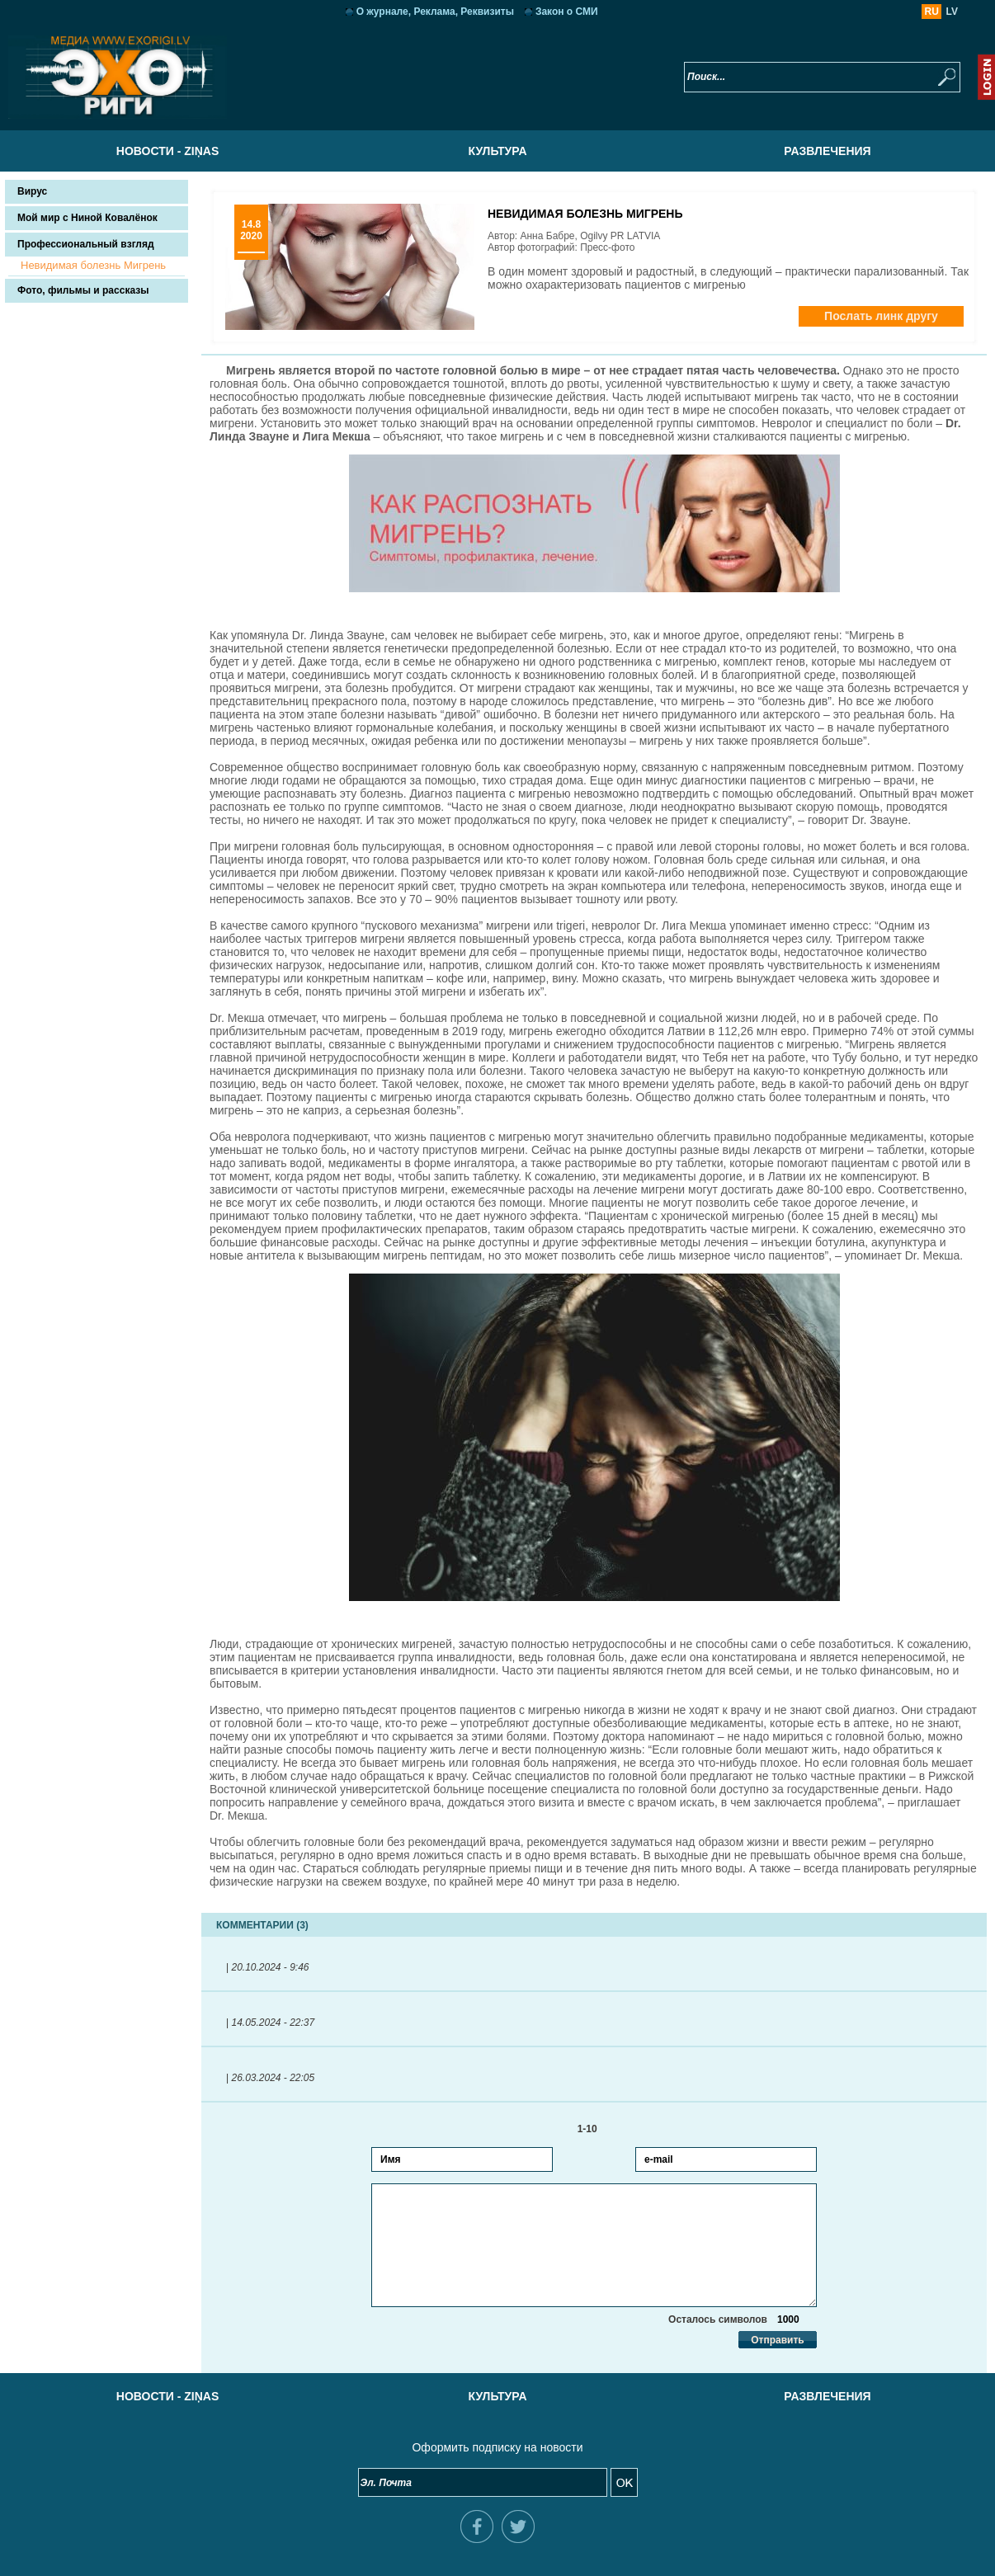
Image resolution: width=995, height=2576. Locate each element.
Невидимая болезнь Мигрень (93, 265)
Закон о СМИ (566, 11)
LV (952, 11)
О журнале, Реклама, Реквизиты (435, 11)
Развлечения (827, 151)
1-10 (594, 2129)
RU (932, 11)
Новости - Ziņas (167, 151)
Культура (497, 151)
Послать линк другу (881, 316)
